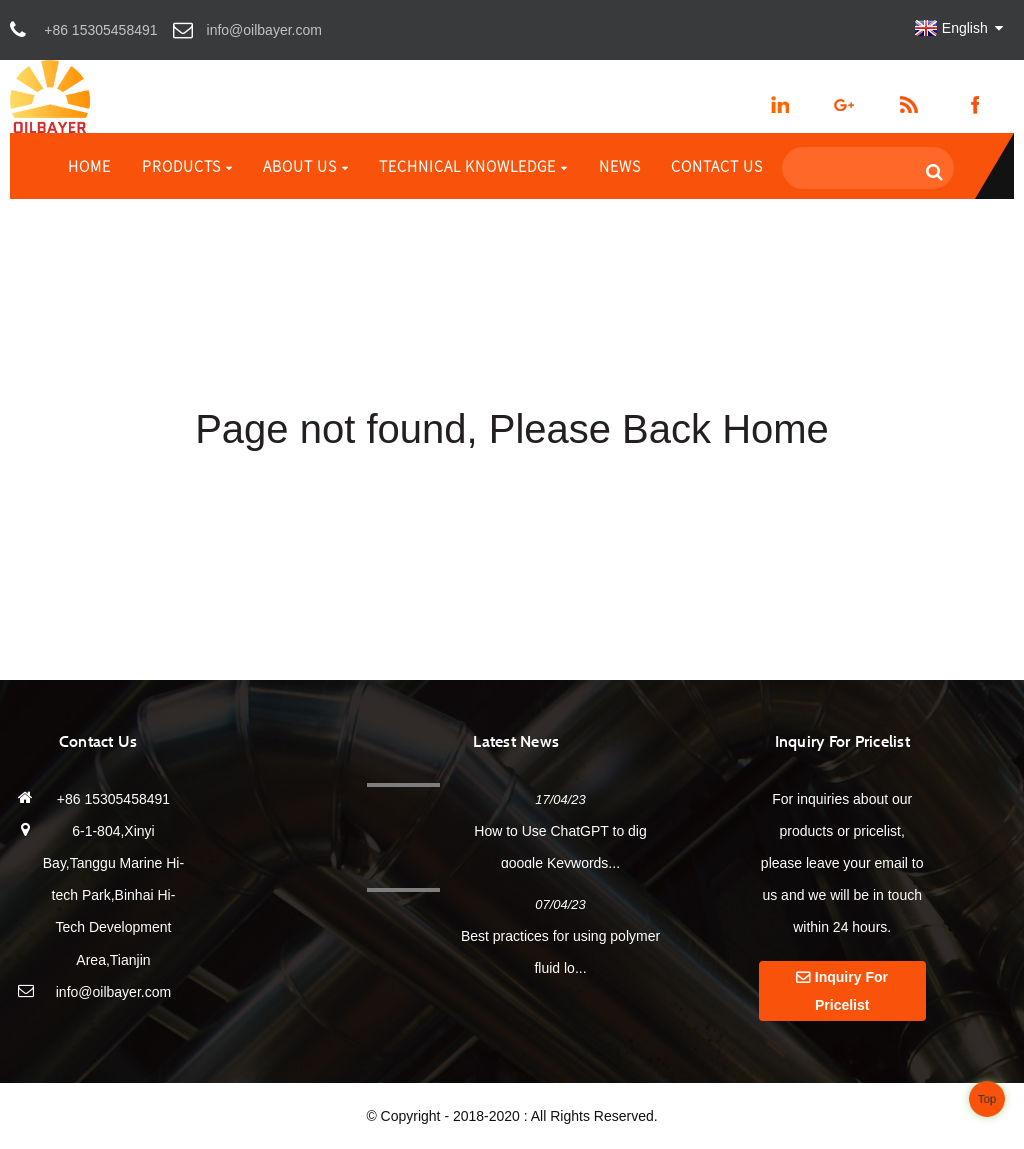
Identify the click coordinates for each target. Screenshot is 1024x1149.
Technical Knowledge (473, 166)
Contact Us (717, 166)
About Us (306, 166)
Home (89, 166)
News (620, 166)
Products (187, 166)
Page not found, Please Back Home (512, 429)
